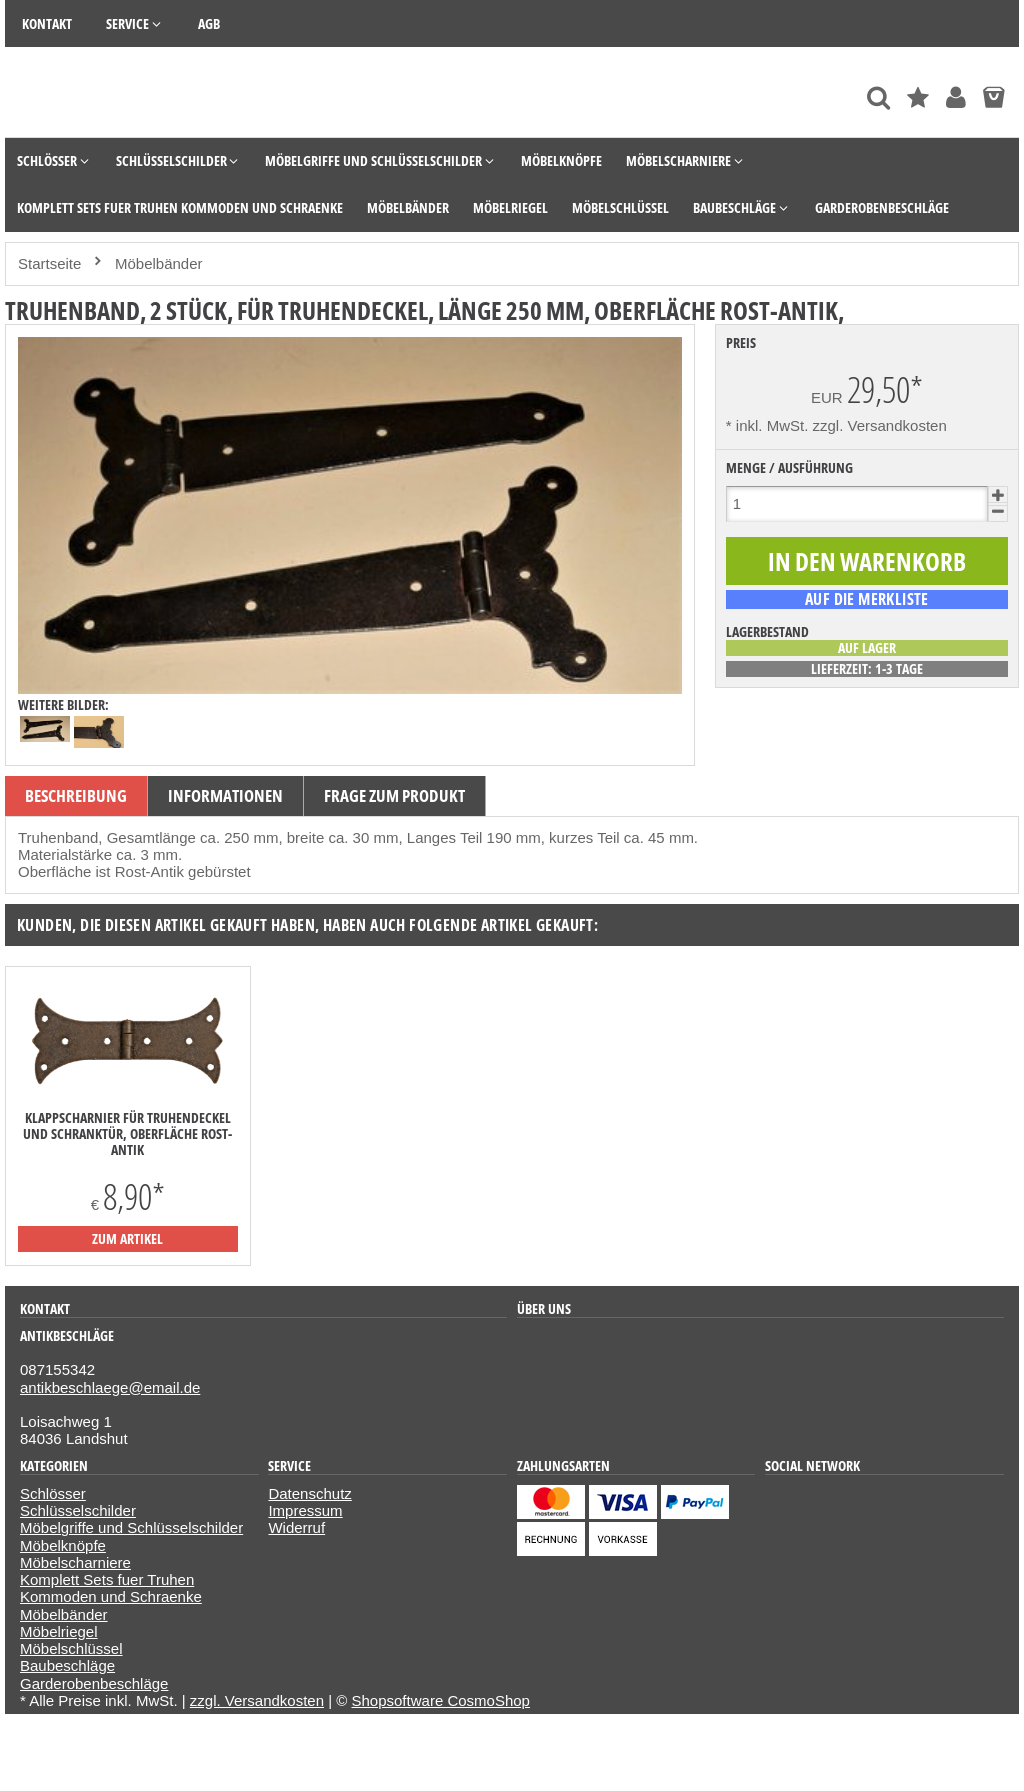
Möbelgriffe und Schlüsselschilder (131, 1527)
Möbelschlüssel (71, 1648)
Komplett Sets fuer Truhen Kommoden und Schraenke (111, 1588)
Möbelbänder (64, 1614)
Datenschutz (309, 1493)
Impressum (305, 1510)
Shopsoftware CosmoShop (441, 1700)
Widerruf (296, 1527)
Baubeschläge (67, 1665)
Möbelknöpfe (63, 1545)
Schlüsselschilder (78, 1510)
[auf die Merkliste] (867, 599)
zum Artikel (127, 1238)
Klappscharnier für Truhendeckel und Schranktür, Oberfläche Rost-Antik (127, 1134)
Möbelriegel (59, 1631)
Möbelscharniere (75, 1562)
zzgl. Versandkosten (880, 425)
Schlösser (53, 1493)
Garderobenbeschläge (94, 1683)
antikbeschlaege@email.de (110, 1387)
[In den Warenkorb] (867, 561)
